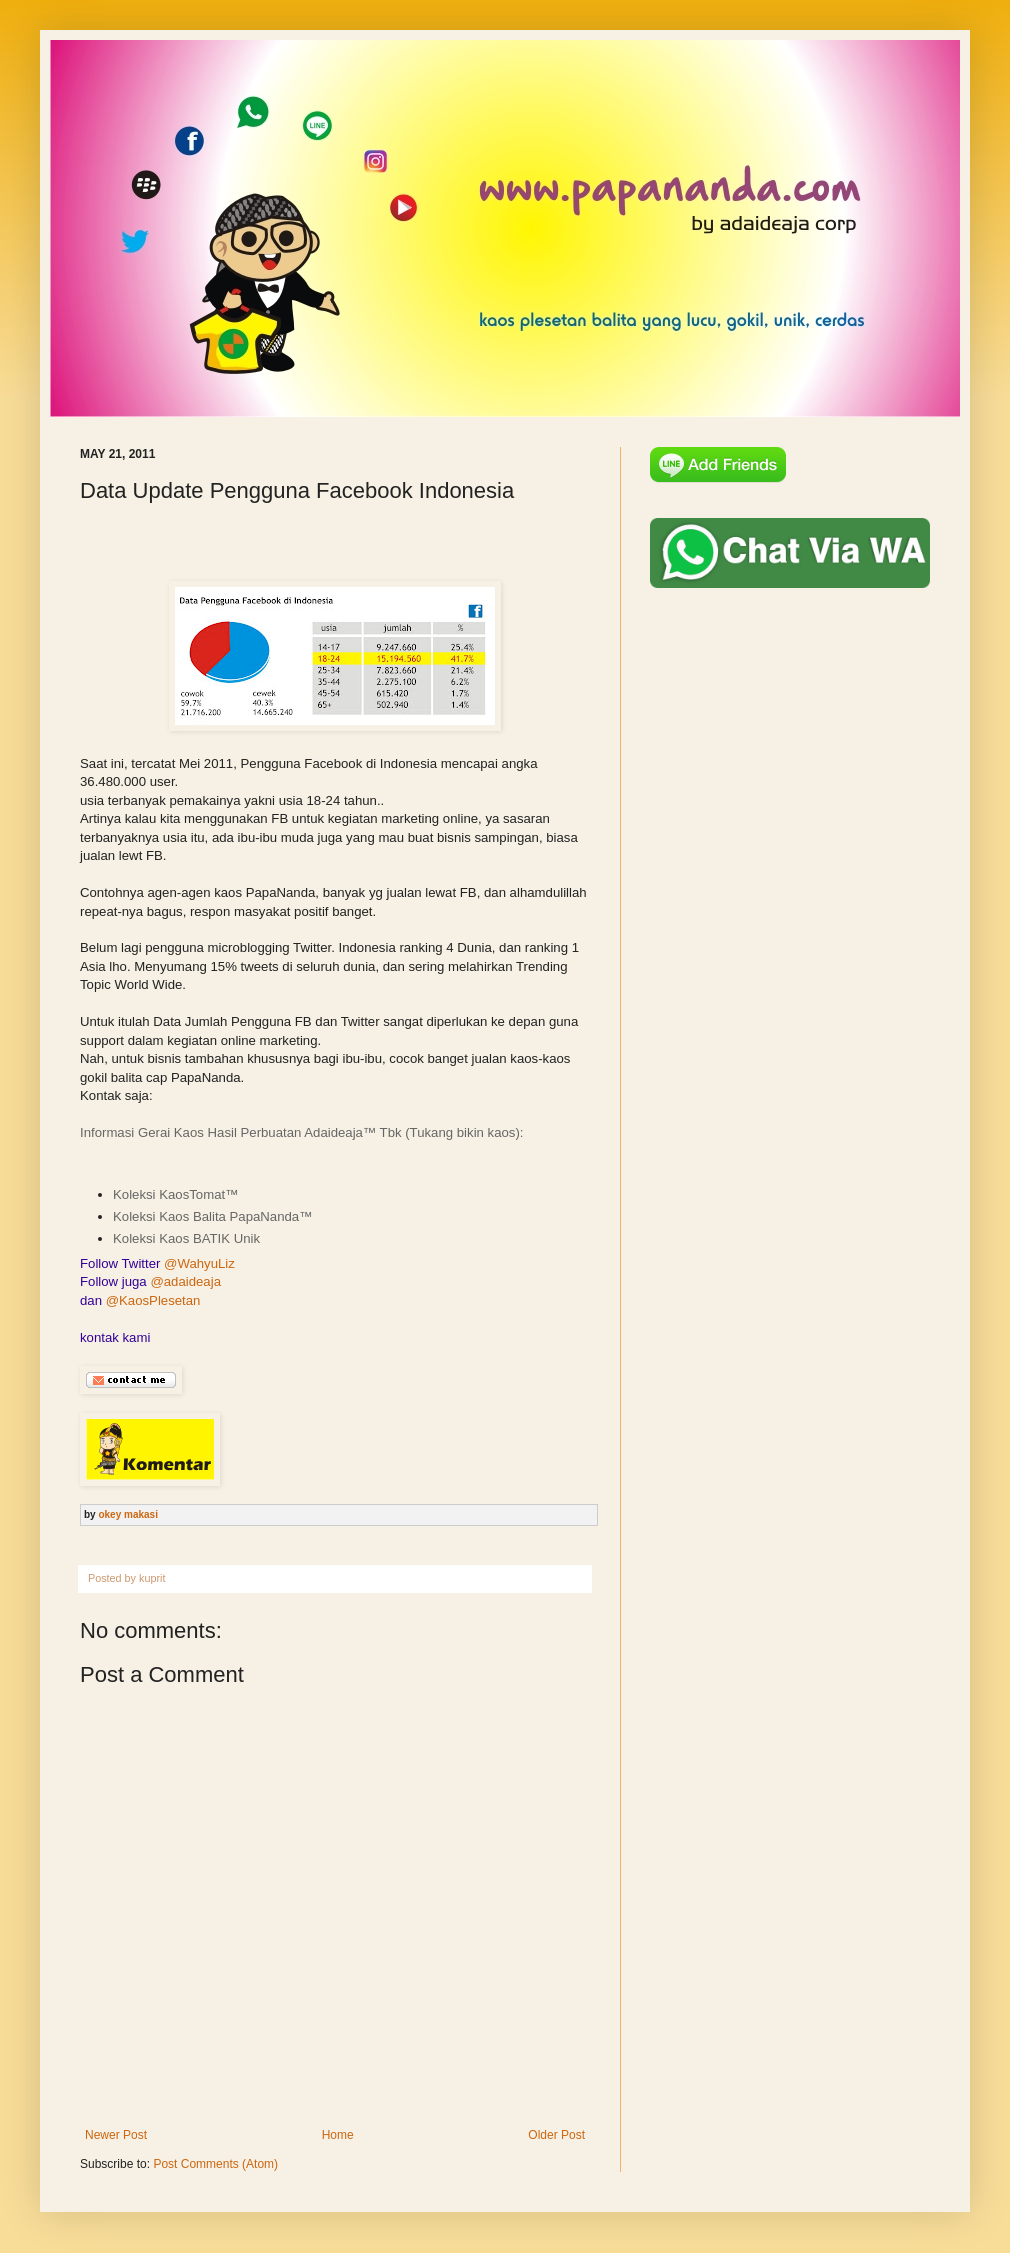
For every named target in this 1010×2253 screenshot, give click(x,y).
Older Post (556, 2135)
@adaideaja (185, 1281)
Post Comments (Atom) (215, 2164)
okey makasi (128, 1514)
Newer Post (116, 2135)
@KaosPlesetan (153, 1300)
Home (338, 2135)
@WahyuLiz (199, 1263)
